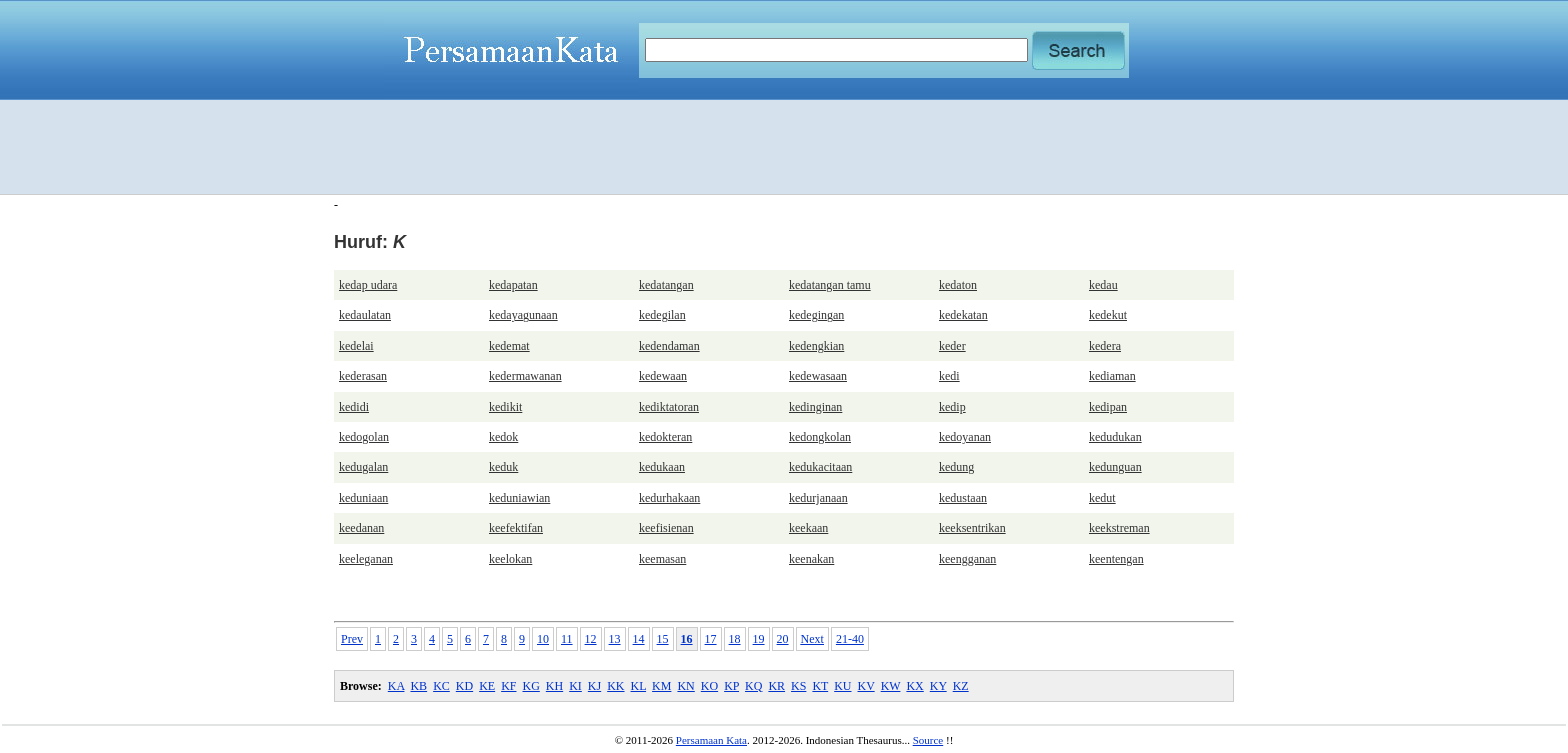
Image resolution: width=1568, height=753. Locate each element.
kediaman (1112, 376)
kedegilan (662, 315)
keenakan (811, 559)
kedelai (356, 346)
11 (567, 639)
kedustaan (963, 498)
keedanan (361, 528)
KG (530, 686)
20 (783, 639)
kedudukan (1115, 437)
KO (709, 686)
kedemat (509, 346)
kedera (1105, 346)
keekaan (808, 528)
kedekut (1108, 315)
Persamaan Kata (711, 740)
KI (575, 686)
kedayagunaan (523, 315)
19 (759, 639)
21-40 (850, 639)
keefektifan (516, 528)
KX (914, 686)
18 (735, 639)
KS (798, 686)
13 (615, 639)
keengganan (967, 559)
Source (928, 740)
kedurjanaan (818, 498)
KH (554, 686)
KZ (961, 686)
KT (820, 686)
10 (543, 639)
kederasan (363, 376)
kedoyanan (965, 437)
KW (891, 686)
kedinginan (815, 407)
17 (711, 639)
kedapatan (513, 285)
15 (663, 639)
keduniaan (363, 498)
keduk (503, 467)
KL (639, 686)
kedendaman (669, 346)
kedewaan (663, 376)
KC (441, 686)
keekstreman (1119, 528)
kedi (949, 376)
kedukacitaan (820, 467)
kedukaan (662, 467)
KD (464, 686)
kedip (952, 407)
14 (639, 639)
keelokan (510, 559)
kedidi (354, 407)
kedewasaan (818, 376)
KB (418, 686)
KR (776, 686)
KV (866, 686)
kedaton (958, 285)
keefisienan (666, 528)
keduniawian (519, 498)
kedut (1102, 498)
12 (591, 639)
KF (508, 686)
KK (615, 686)
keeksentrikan (972, 528)
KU (842, 686)
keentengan (1116, 559)
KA (396, 686)
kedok (503, 437)
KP (731, 686)
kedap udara (368, 285)
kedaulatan (365, 315)
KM (661, 686)
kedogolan (364, 437)
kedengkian (816, 346)
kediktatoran (669, 407)
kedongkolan (820, 437)
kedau (1103, 285)
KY (938, 686)
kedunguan (1115, 467)
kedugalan (363, 467)
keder (952, 346)
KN (685, 686)
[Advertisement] (784, 147)
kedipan (1108, 407)
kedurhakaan (669, 498)
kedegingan (816, 315)
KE (487, 686)
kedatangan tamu (830, 285)
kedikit (505, 407)
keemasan (662, 559)
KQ (753, 686)
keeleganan (366, 559)
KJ (594, 686)
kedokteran (665, 437)
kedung (956, 467)
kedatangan (666, 285)
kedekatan (963, 315)
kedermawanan (525, 376)
